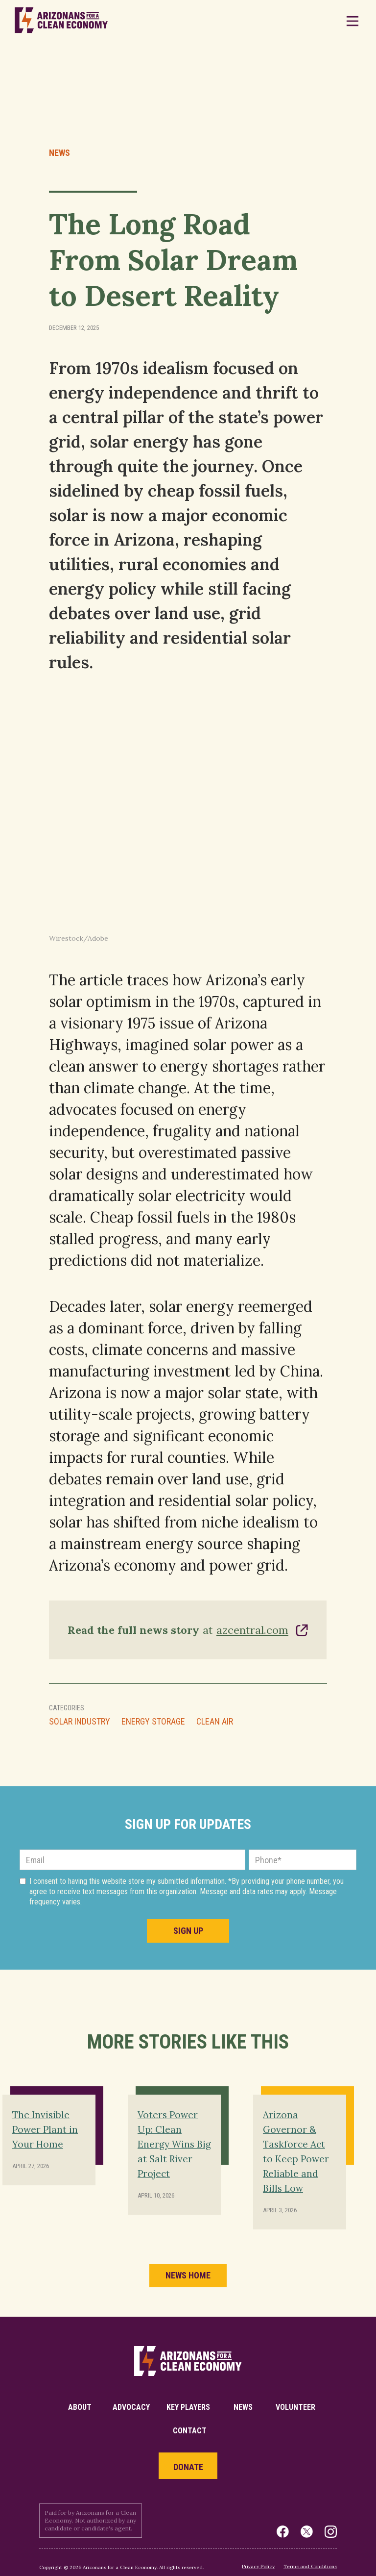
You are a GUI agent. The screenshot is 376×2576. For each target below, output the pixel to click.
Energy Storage (153, 1721)
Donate (188, 2467)
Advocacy (131, 2407)
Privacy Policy (258, 2566)
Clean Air (214, 1721)
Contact (190, 2430)
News (59, 153)
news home (188, 2275)
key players (188, 2407)
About (80, 2407)
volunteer (295, 2407)
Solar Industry (79, 1721)
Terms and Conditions (310, 2566)
